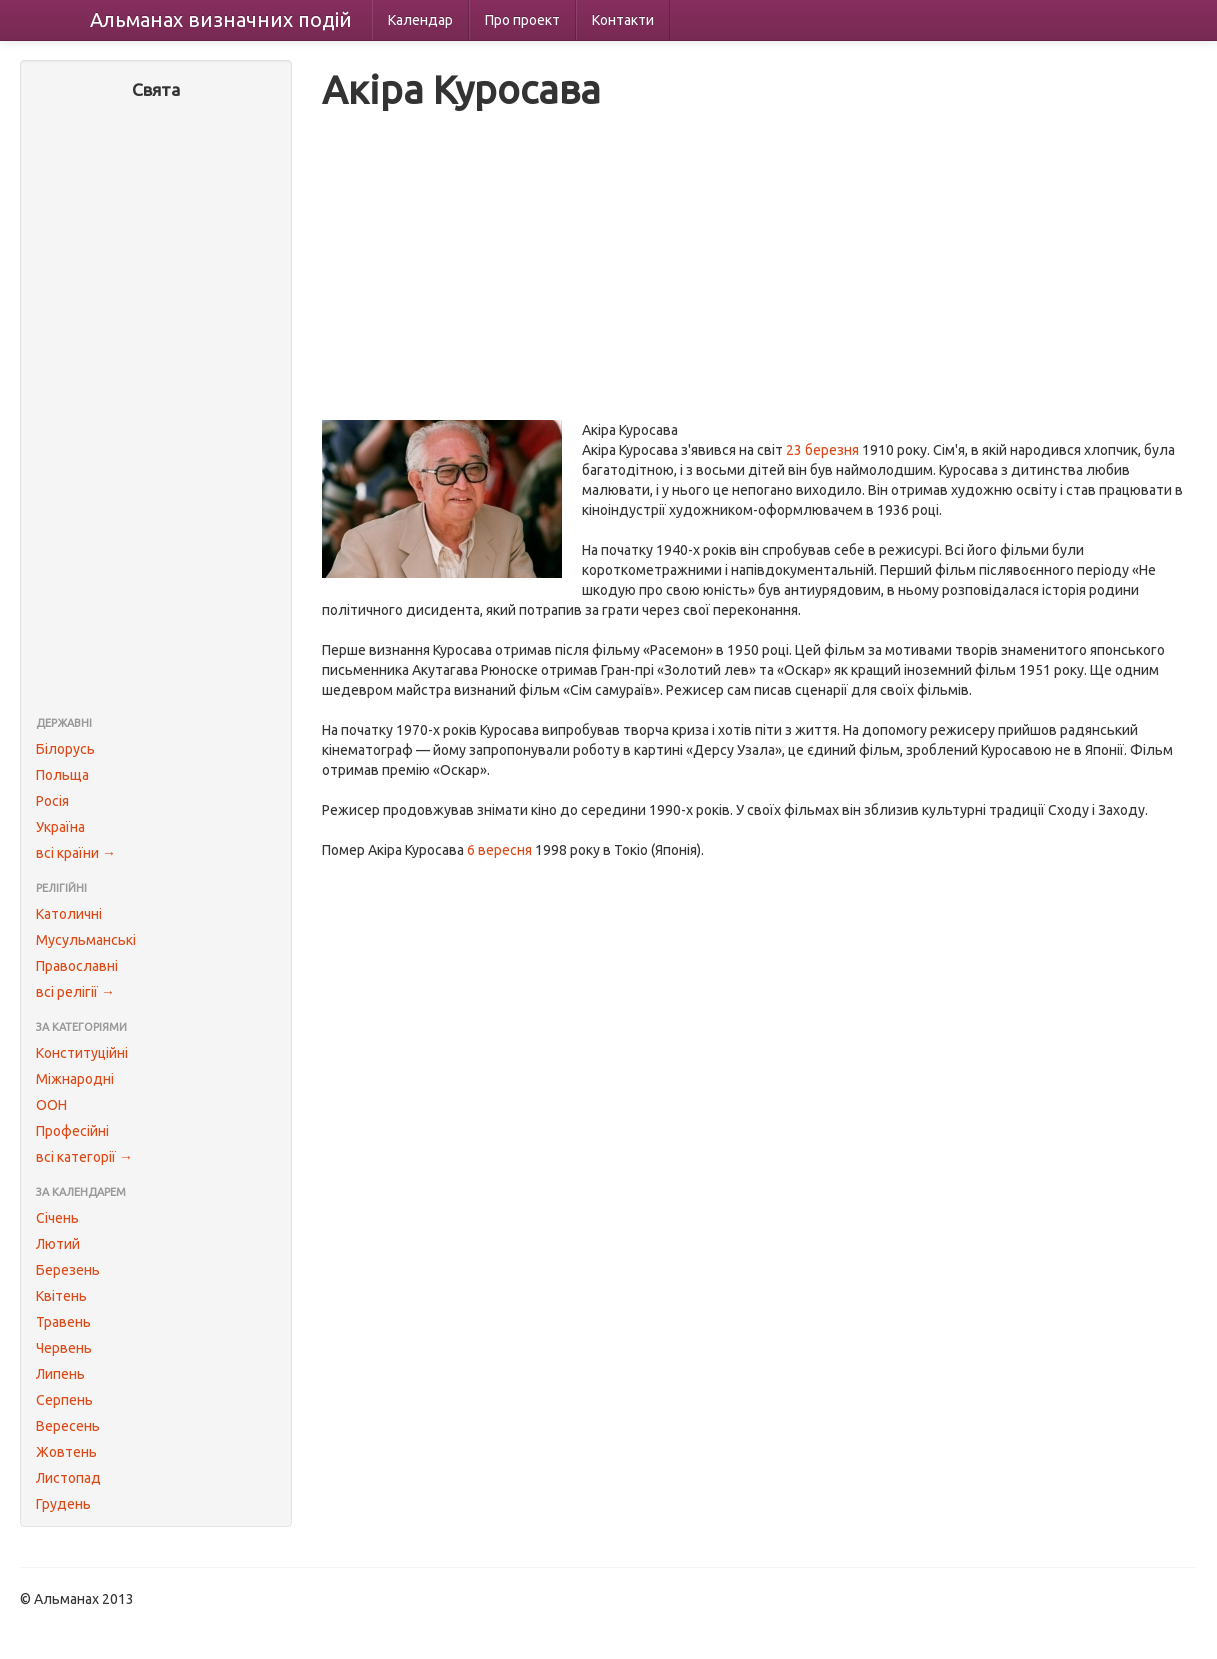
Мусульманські (86, 940)
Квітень (61, 1296)
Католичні (69, 914)
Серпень (64, 1400)
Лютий (58, 1244)
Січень (57, 1218)
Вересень (68, 1426)
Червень (64, 1348)
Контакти (623, 20)
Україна (60, 827)
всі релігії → (75, 992)
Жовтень (66, 1452)
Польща (62, 775)
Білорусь (65, 749)
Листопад (68, 1478)
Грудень (63, 1504)
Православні (77, 966)
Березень (68, 1270)
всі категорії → (84, 1157)
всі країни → (76, 853)
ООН (51, 1105)
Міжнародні (75, 1079)
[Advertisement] (156, 410)
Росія (52, 801)
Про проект (522, 20)
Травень (63, 1322)
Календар (420, 20)
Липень (60, 1374)
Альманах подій (221, 19)
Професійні (72, 1131)
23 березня (822, 450)
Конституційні (82, 1053)
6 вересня (499, 850)
